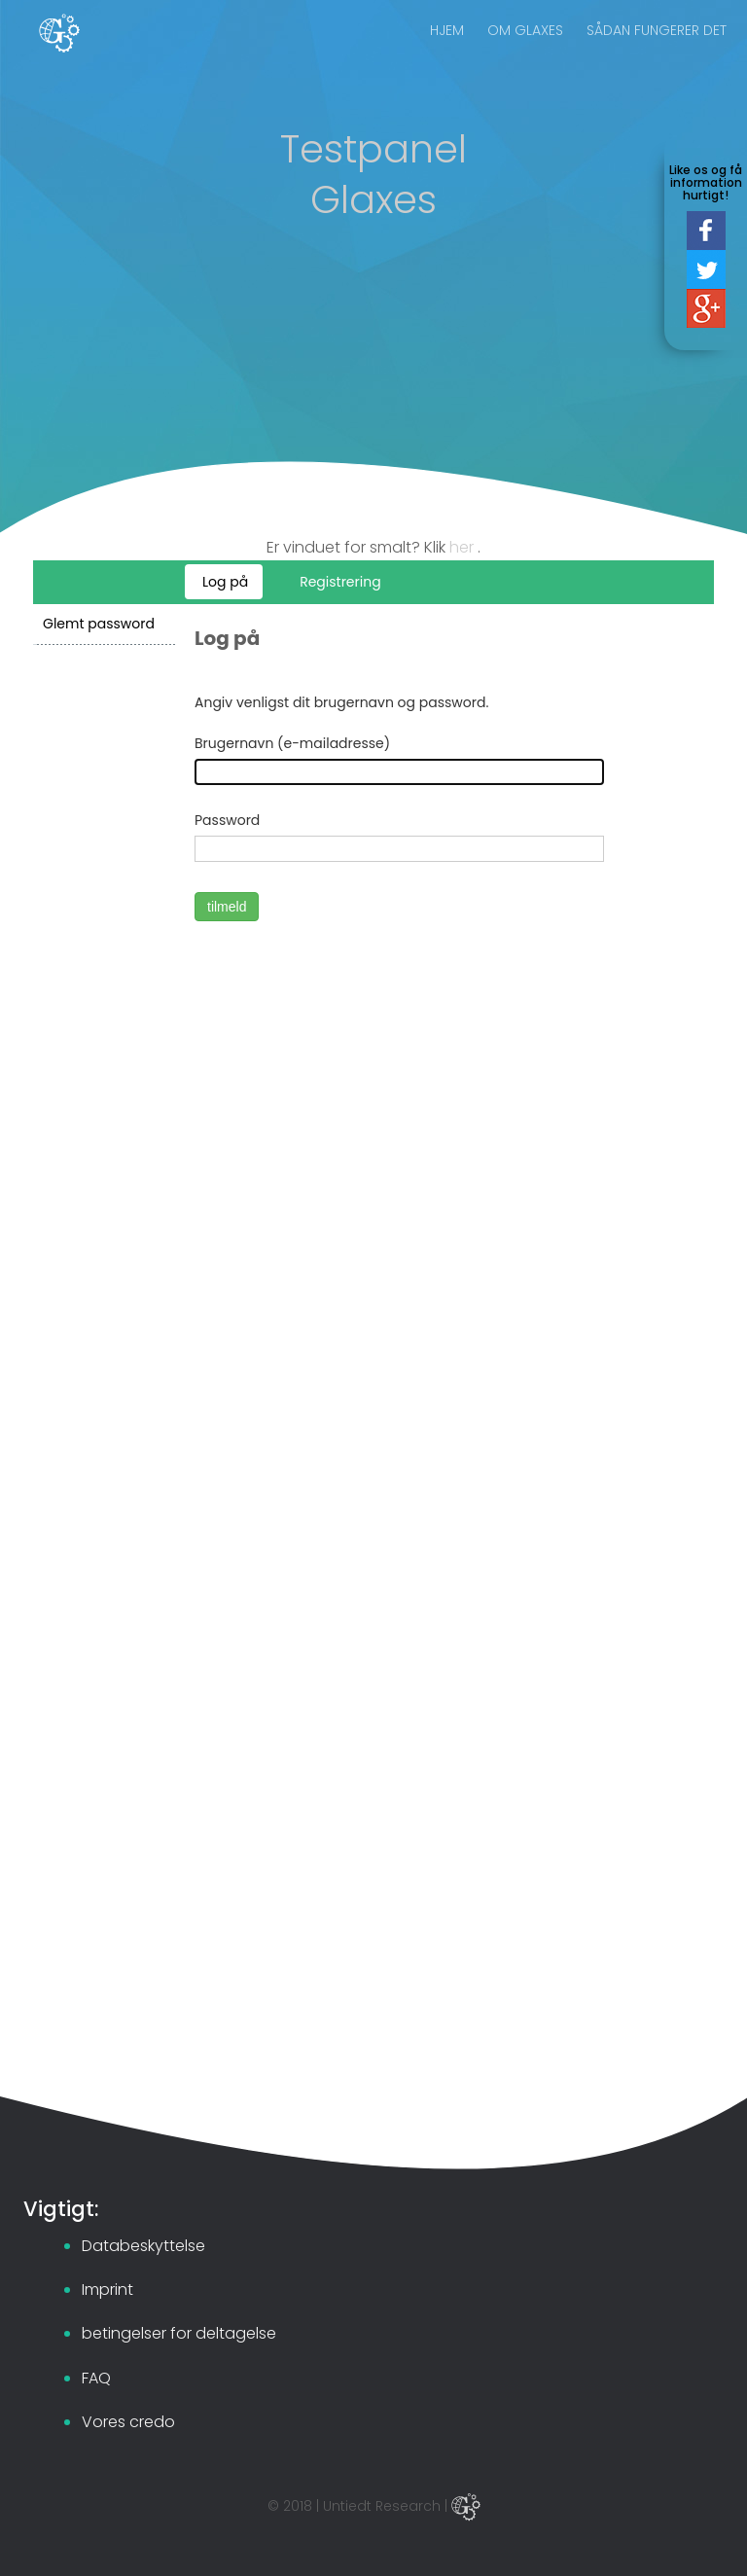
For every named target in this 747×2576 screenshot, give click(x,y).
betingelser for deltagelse (179, 2333)
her (463, 547)
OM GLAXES (525, 48)
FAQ (96, 2378)
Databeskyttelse (143, 2246)
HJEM (447, 48)
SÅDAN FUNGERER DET (657, 48)
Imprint (107, 2289)
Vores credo (128, 2422)
